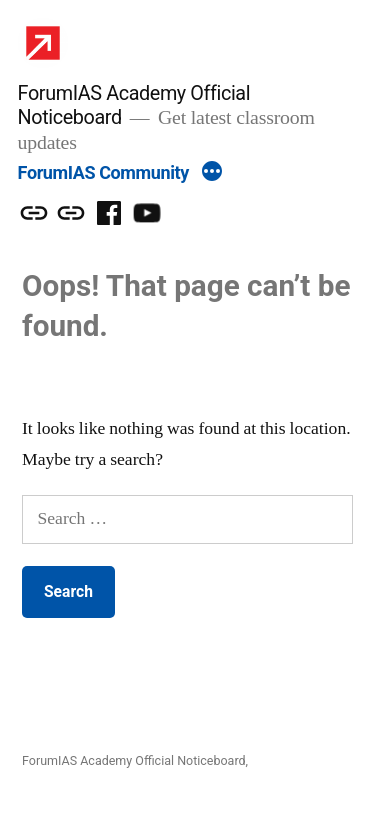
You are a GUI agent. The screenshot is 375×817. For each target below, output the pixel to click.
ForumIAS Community (103, 172)
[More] (212, 174)
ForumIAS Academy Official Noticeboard (134, 760)
